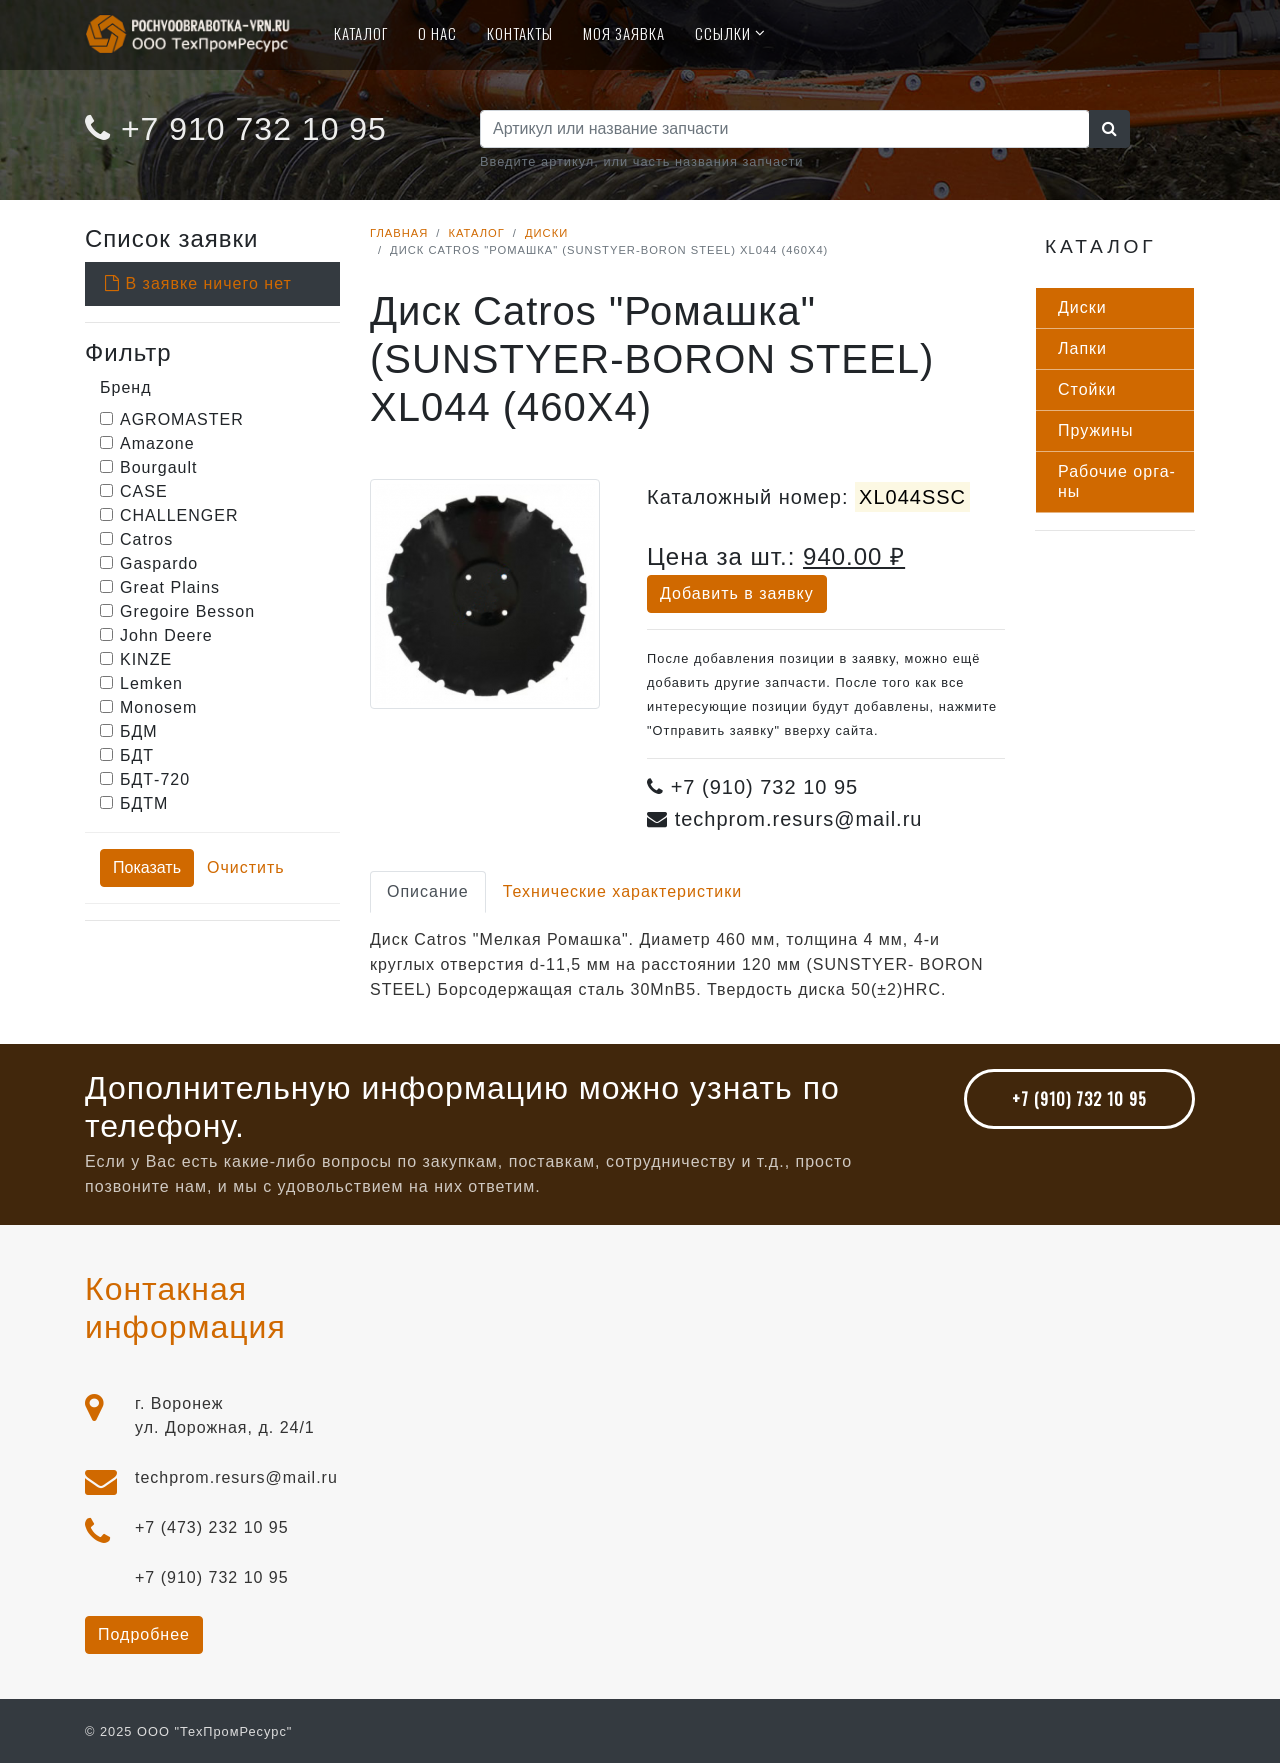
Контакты (520, 33)
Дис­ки (1082, 307)
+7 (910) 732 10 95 (1079, 1099)
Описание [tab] (428, 891)
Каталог (361, 33)
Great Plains (170, 587)
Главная (399, 233)
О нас (437, 33)
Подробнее (144, 1634)
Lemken (151, 683)
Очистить (246, 867)
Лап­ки (1082, 348)
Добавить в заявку (737, 593)
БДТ (137, 755)
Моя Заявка (624, 33)
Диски (546, 233)
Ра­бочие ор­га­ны (1116, 481)
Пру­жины (1095, 430)
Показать (147, 867)
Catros (146, 539)
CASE (144, 491)
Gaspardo (159, 563)
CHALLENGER (179, 515)
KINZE (146, 659)
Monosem (158, 707)
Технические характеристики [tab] (623, 891)
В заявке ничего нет (198, 283)
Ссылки (723, 33)
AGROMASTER (182, 419)
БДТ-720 (155, 779)
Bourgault (159, 467)
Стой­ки (1087, 389)
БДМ (139, 731)
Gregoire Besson (187, 611)
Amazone (157, 443)
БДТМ (144, 803)
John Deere (166, 635)
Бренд (125, 387)
